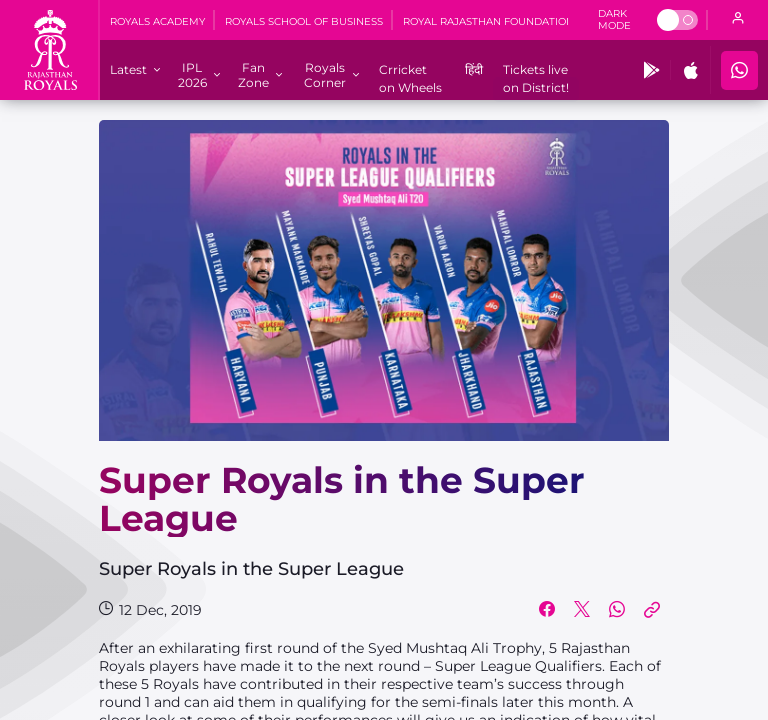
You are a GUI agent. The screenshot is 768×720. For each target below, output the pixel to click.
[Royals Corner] (324, 75)
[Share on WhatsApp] (617, 610)
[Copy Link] (652, 610)
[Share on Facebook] (547, 610)
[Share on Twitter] (582, 610)
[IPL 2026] (192, 75)
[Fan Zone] (253, 75)
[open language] (738, 20)
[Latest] (128, 69)
